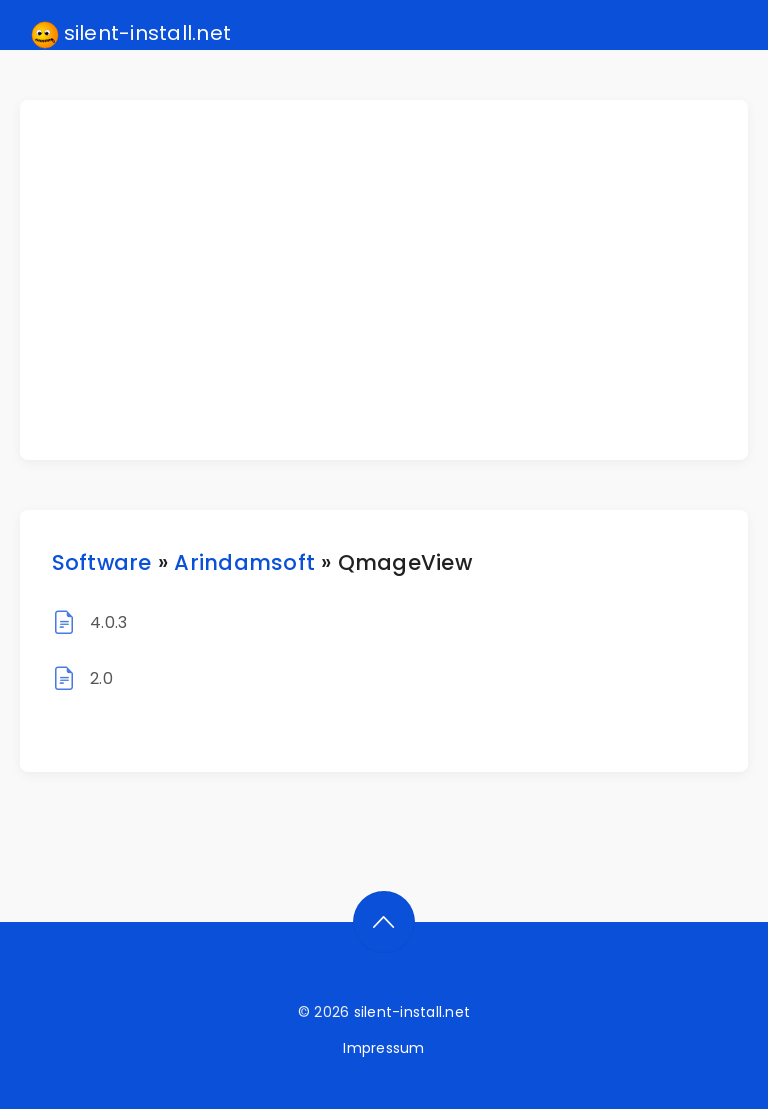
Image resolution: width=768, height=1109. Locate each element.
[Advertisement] (396, 280)
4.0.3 (108, 622)
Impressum (383, 1048)
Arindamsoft (244, 562)
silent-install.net (131, 34)
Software (102, 562)
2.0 (101, 678)
